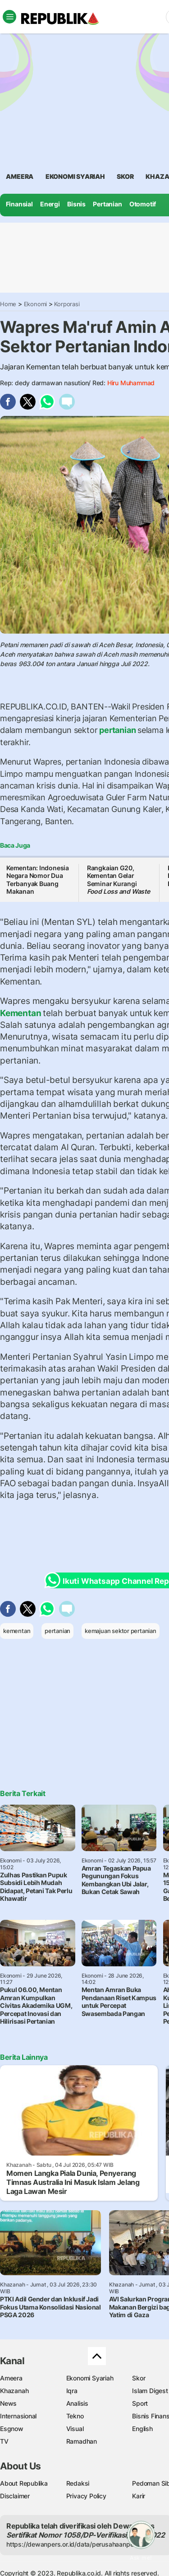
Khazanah (14, 2390)
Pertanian (107, 204)
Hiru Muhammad (131, 383)
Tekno (75, 2416)
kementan (16, 1630)
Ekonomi (35, 304)
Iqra (72, 2390)
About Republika (24, 2483)
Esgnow (11, 2428)
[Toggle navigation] (9, 16)
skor (125, 176)
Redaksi (78, 2483)
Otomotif (142, 204)
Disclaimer (15, 2496)
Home (8, 304)
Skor (138, 2378)
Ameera (11, 2378)
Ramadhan (81, 2441)
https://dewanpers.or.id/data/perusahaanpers (72, 2544)
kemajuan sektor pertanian (120, 1630)
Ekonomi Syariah (75, 176)
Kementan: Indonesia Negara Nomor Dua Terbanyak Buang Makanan (37, 880)
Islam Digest (150, 2390)
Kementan (21, 1013)
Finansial (19, 204)
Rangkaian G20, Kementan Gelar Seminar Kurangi (118, 880)
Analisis (77, 2403)
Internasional (18, 2416)
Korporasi (66, 304)
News (8, 2403)
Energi (50, 204)
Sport (140, 2403)
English (142, 2428)
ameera (19, 176)
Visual (75, 2428)
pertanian (117, 730)
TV (4, 2441)
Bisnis (76, 204)
